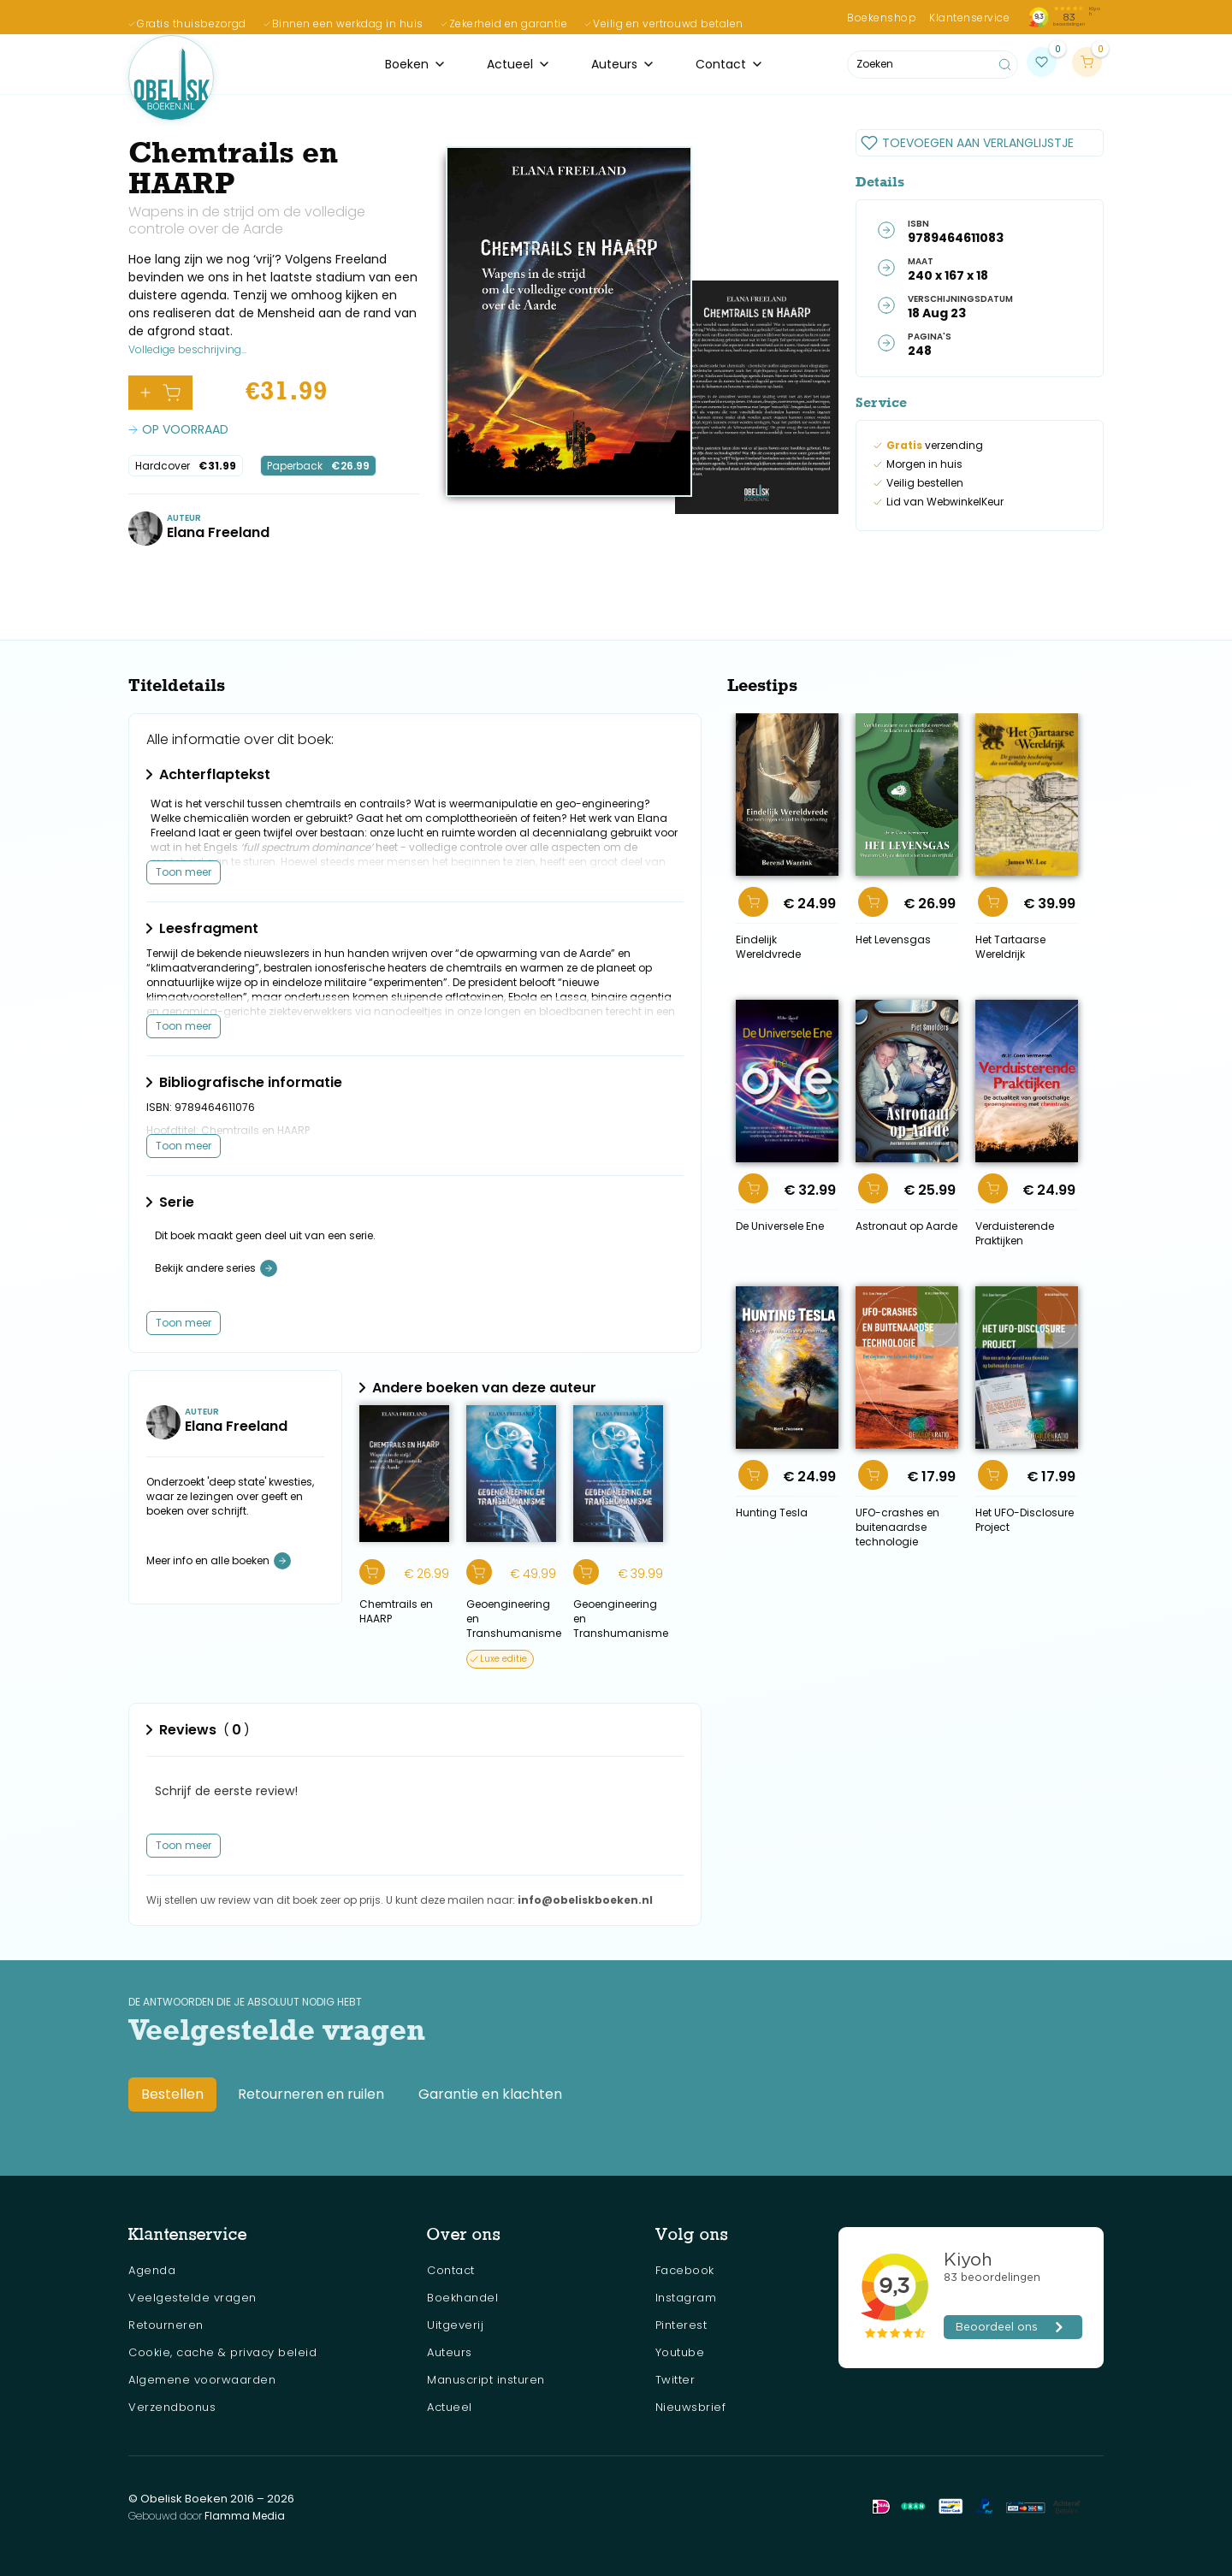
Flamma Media (244, 2515)
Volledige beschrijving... (187, 349)
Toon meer (183, 872)
